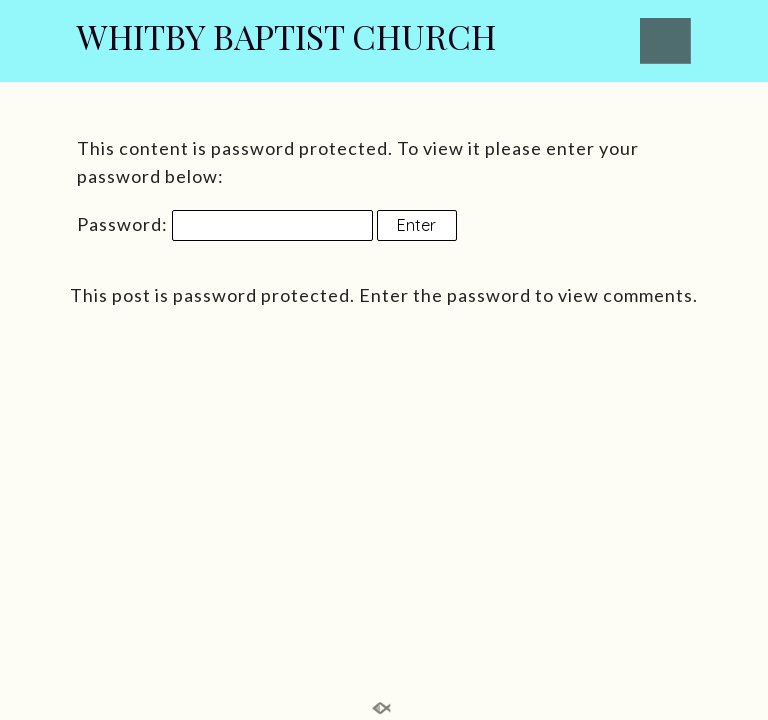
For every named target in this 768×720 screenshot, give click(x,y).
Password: (225, 224)
